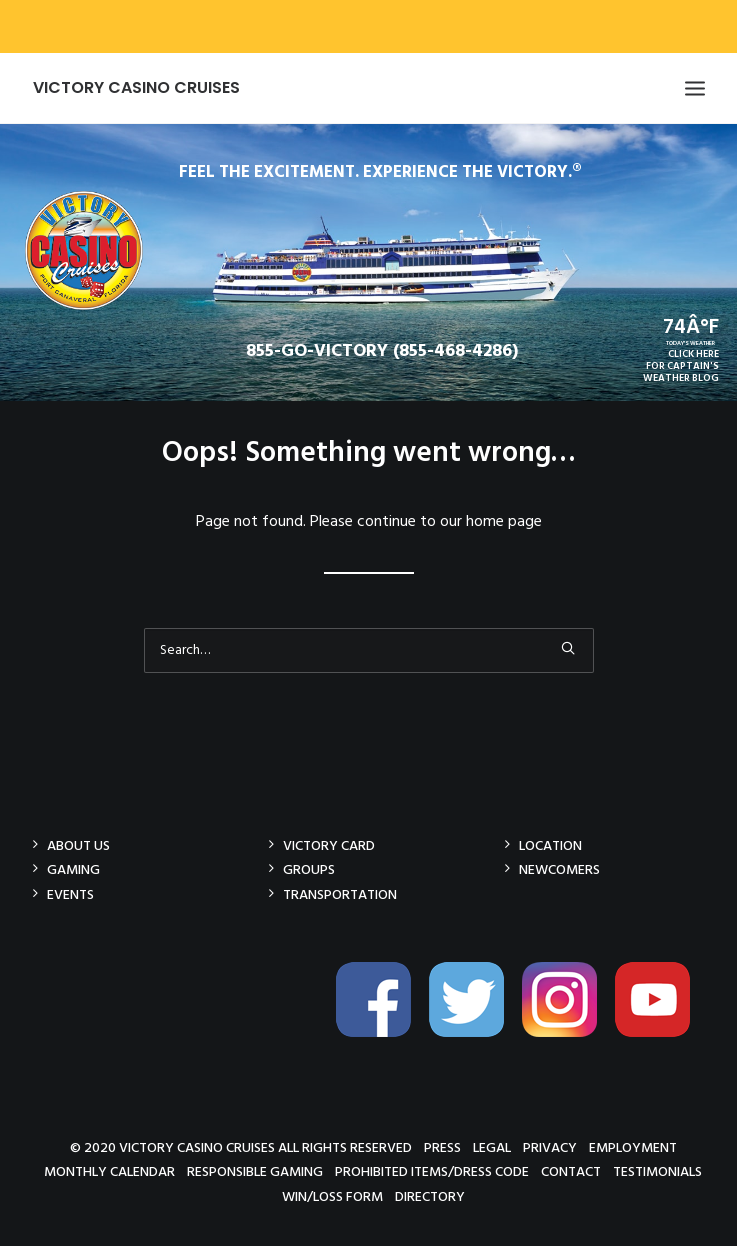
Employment (633, 1147)
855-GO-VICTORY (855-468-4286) (382, 351)
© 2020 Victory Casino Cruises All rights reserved (241, 1147)
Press (442, 1147)
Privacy (550, 1147)
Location (550, 845)
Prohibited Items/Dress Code (432, 1171)
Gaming (73, 869)
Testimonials (657, 1171)
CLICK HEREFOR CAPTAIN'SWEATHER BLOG (681, 366)
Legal (492, 1147)
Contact (571, 1171)
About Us (78, 845)
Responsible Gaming (255, 1171)
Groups (309, 869)
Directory (430, 1196)
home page (504, 522)
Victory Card (329, 845)
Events (70, 894)
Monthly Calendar (109, 1171)
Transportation (340, 894)
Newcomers (559, 869)
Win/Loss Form (332, 1196)
